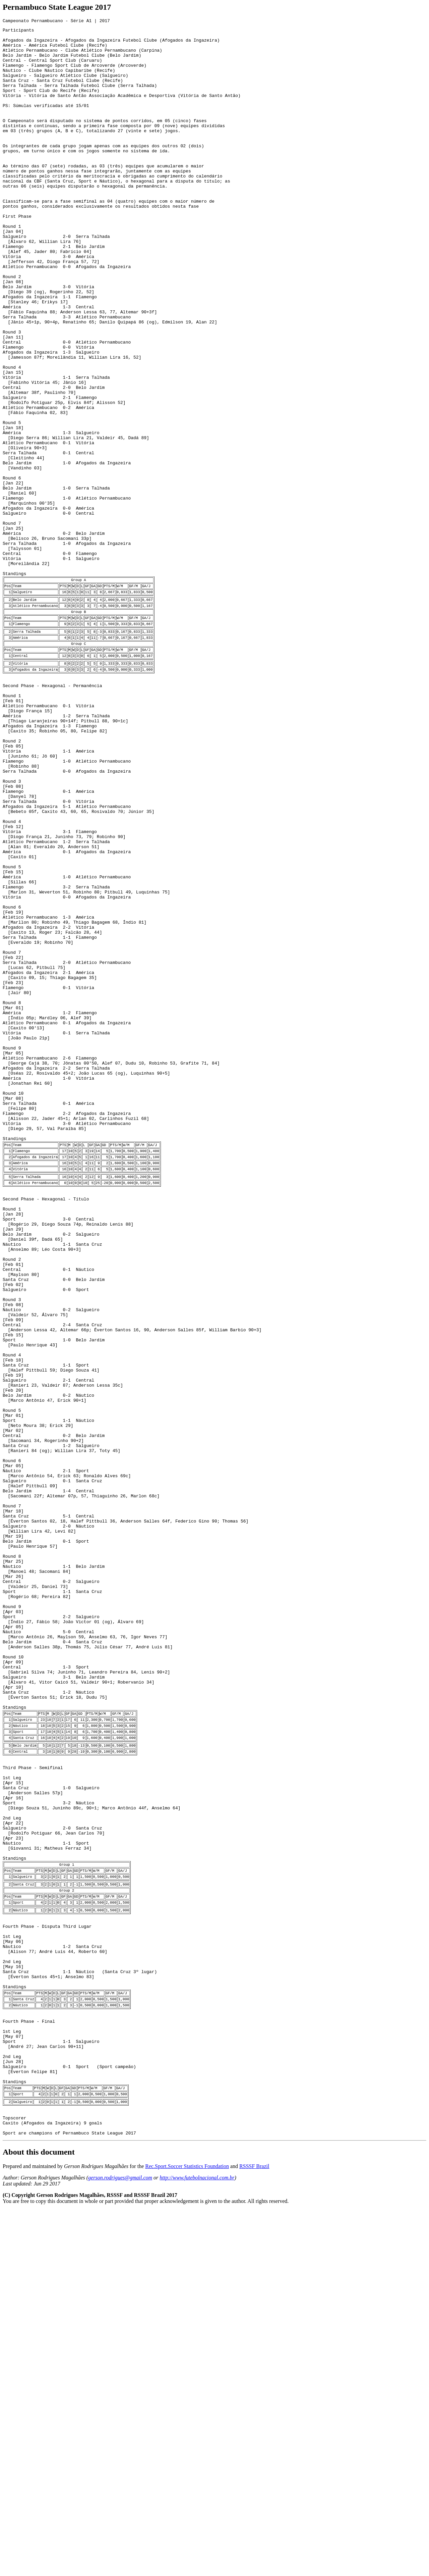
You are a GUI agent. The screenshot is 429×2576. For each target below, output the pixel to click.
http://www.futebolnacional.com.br (197, 2544)
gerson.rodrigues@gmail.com (120, 2544)
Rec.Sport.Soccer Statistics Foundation (187, 2532)
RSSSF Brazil (254, 2532)
